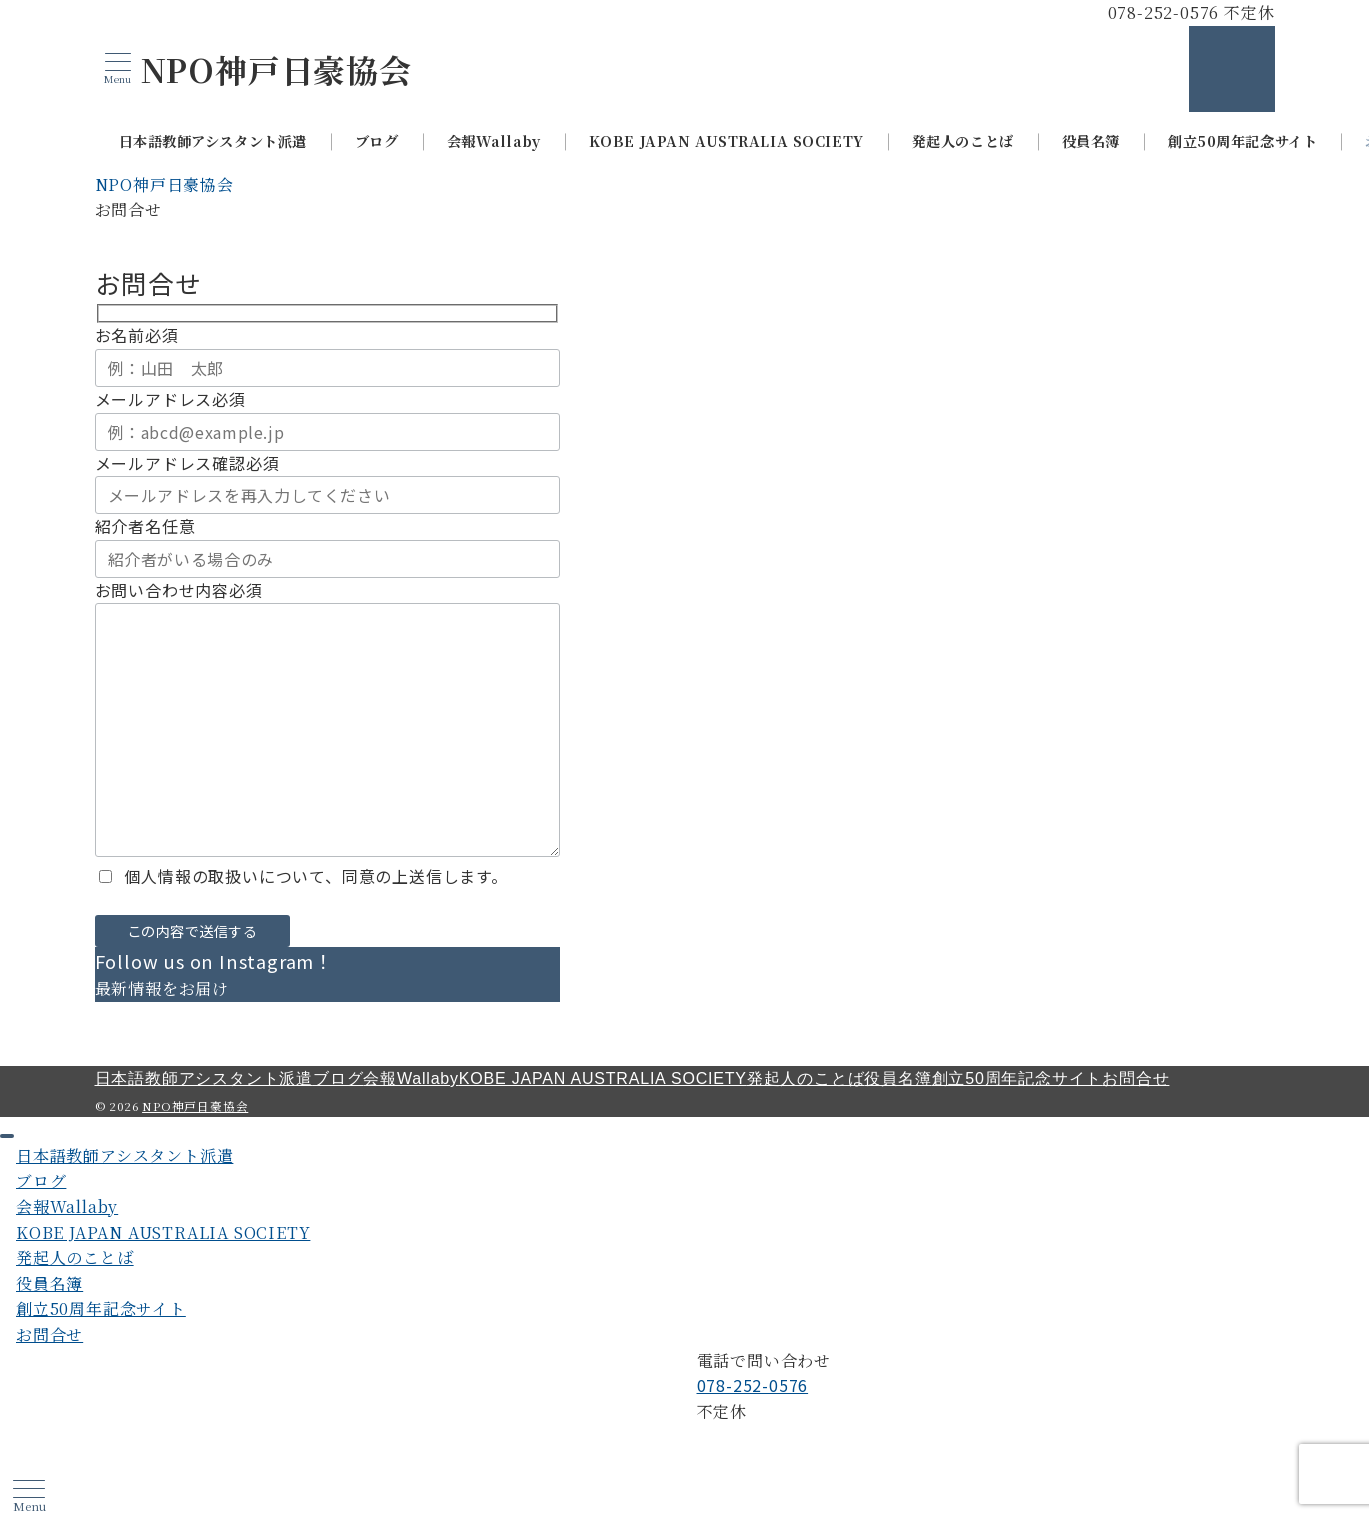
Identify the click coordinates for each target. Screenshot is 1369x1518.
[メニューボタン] (118, 68)
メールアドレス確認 (187, 463)
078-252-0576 (753, 1385)
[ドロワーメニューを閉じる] (7, 1136)
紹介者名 (145, 526)
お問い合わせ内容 (179, 590)
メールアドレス (170, 399)
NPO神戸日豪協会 (276, 69)
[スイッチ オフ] (1232, 69)
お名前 (137, 335)
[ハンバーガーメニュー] (29, 1496)
